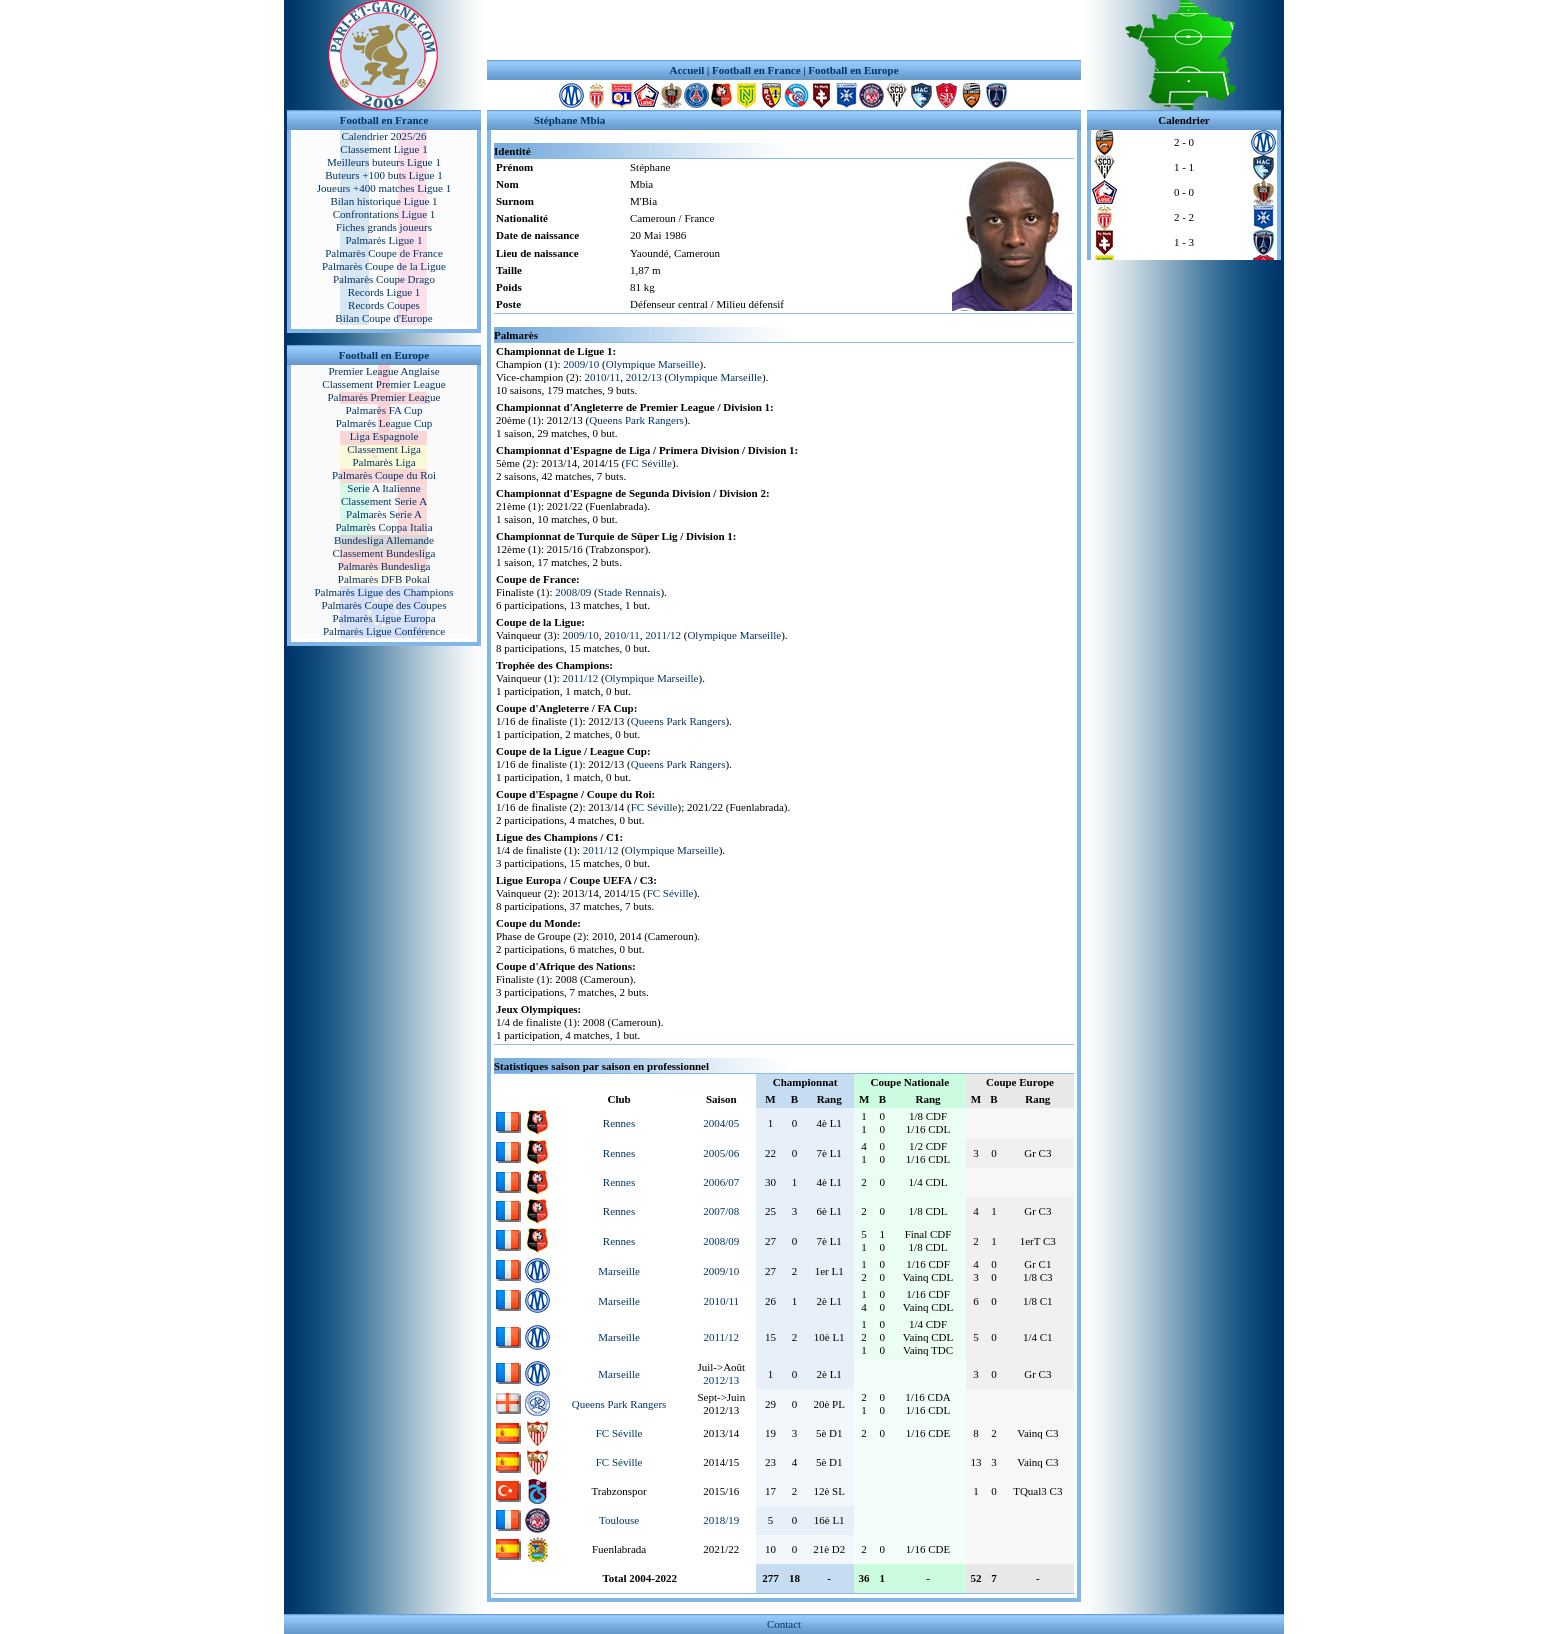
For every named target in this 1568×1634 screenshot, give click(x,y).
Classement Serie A (384, 501)
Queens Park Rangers (636, 420)
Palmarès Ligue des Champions (383, 592)
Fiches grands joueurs (384, 227)
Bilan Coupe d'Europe (383, 318)
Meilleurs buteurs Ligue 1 (384, 162)
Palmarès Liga (383, 462)
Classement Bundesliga (384, 553)
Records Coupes (384, 305)
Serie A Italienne (383, 488)
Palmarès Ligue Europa (383, 618)
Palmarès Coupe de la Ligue (384, 266)
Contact (784, 1624)
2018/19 (721, 1520)
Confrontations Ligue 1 (384, 214)
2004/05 (721, 1123)
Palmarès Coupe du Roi (384, 475)
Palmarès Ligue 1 (384, 240)
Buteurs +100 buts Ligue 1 (383, 175)
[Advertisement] (784, 30)
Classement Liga (384, 449)
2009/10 (581, 364)
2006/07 (721, 1182)
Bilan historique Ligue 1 (383, 201)
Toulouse (619, 1520)
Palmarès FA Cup (384, 410)
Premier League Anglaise (383, 371)
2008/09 (573, 592)
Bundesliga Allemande (384, 540)
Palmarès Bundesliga (384, 566)
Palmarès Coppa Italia (383, 527)
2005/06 (721, 1153)
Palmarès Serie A (384, 514)
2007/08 (721, 1211)
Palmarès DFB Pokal (384, 579)
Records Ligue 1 (384, 292)
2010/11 (603, 377)
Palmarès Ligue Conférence (384, 631)
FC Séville (648, 463)
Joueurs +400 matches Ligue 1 (384, 188)
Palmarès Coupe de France (384, 253)
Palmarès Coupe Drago (384, 279)
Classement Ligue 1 (383, 149)
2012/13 (644, 377)
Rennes (619, 1123)
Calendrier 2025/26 (383, 136)
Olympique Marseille (653, 364)
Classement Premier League (383, 384)
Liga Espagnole (384, 436)
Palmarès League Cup (384, 423)
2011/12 (663, 635)
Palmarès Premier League (383, 397)
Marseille (619, 1271)
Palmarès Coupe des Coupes (384, 605)
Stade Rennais (629, 592)
